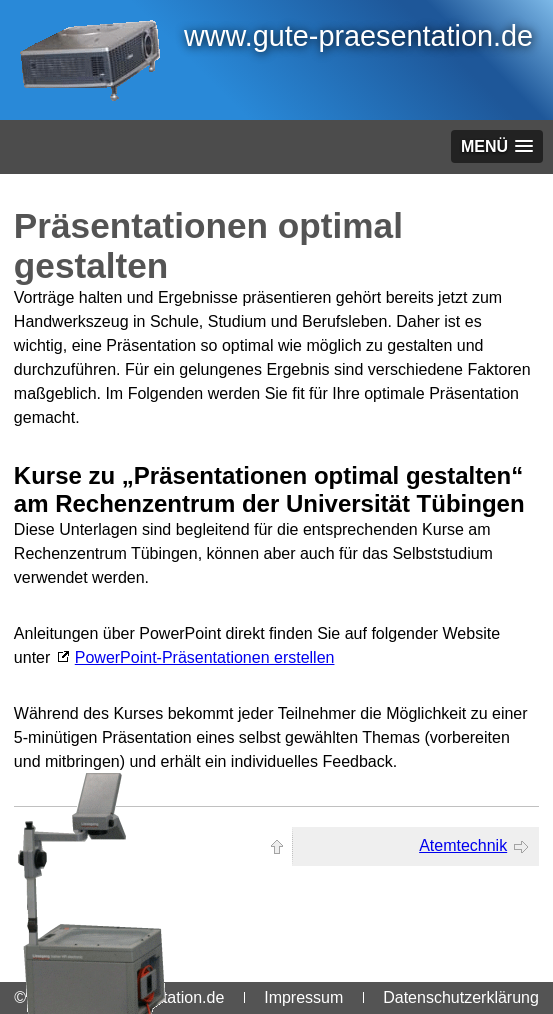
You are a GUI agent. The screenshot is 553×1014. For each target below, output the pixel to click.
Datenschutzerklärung (461, 997)
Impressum (303, 997)
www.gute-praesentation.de (358, 36)
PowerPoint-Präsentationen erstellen (205, 657)
